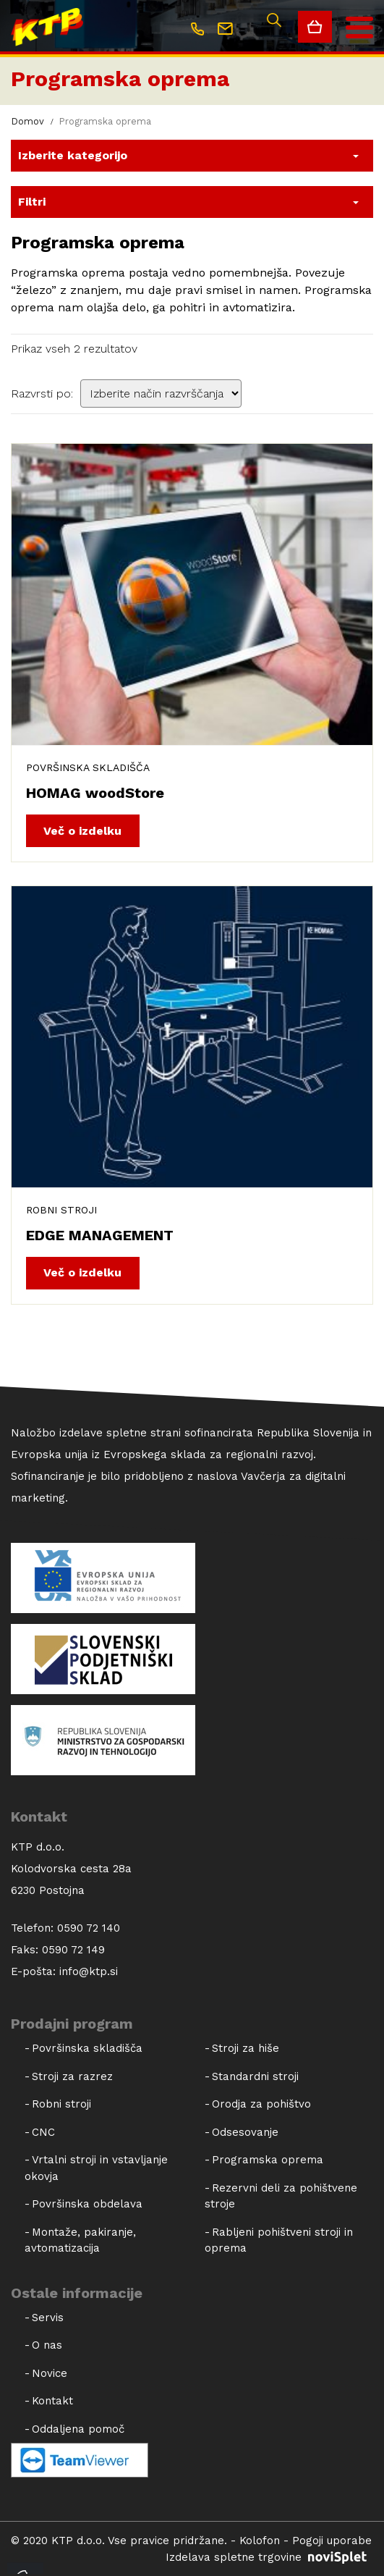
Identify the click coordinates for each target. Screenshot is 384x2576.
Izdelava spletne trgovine (269, 2557)
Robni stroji (61, 1210)
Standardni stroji (255, 2076)
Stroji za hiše (245, 2048)
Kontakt (52, 2400)
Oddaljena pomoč (78, 2429)
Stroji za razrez (72, 2076)
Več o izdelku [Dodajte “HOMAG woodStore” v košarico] (82, 831)
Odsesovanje (245, 2132)
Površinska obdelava (87, 2203)
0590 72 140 (88, 1928)
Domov (27, 121)
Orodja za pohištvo (261, 2103)
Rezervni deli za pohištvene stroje (281, 2196)
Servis (48, 2317)
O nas (47, 2345)
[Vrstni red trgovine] (161, 393)
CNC (43, 2132)
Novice (49, 2373)
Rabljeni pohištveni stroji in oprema (279, 2240)
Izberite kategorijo (72, 155)
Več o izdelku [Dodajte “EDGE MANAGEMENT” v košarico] (82, 1272)
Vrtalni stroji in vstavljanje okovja (96, 2168)
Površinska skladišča (88, 767)
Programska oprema (120, 78)
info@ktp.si (88, 1971)
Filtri (32, 202)
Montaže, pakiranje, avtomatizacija (80, 2240)
